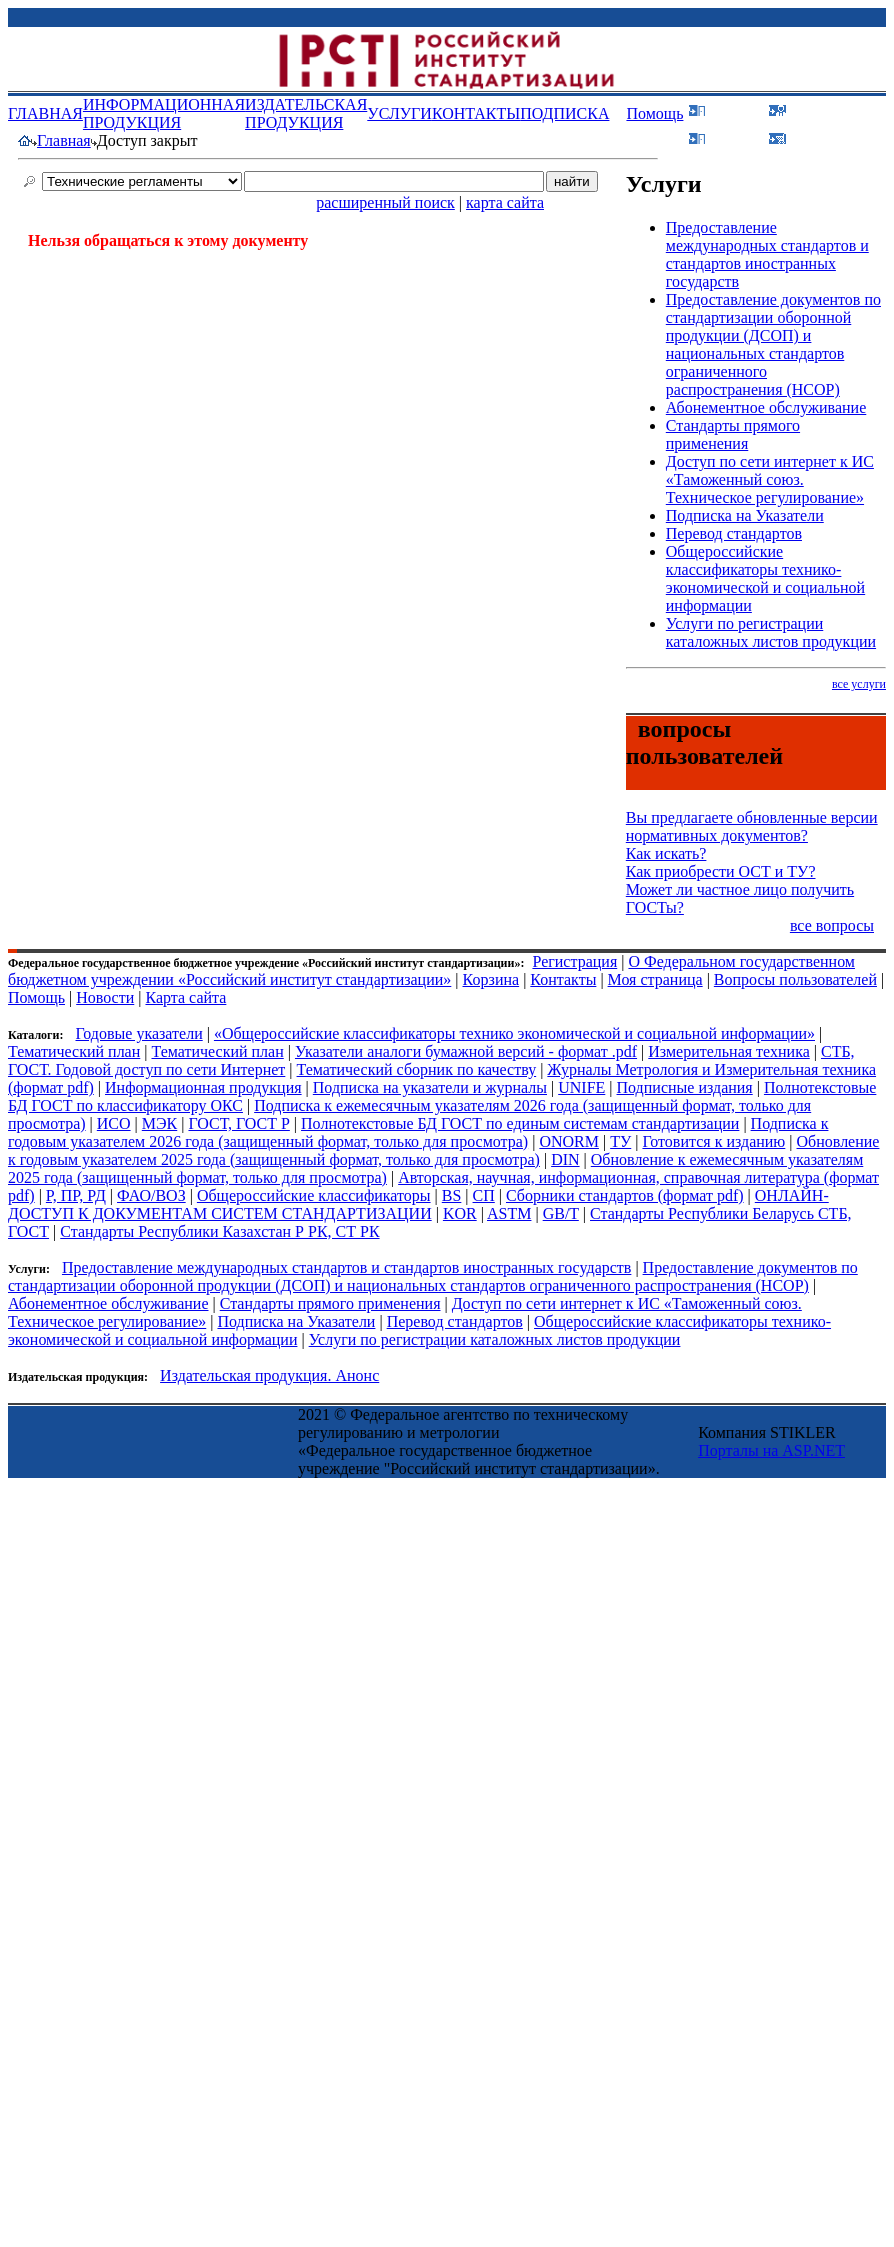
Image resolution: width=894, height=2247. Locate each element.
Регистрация (574, 961)
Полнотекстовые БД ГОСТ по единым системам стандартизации (520, 1123)
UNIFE (581, 1087)
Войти (737, 109)
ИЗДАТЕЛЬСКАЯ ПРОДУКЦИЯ (306, 113)
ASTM (509, 1213)
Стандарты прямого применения (733, 434)
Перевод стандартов (734, 533)
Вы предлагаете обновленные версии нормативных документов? (752, 826)
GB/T (561, 1213)
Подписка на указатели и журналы (430, 1087)
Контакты (563, 979)
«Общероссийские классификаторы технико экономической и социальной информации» (514, 1033)
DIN (565, 1159)
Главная (64, 140)
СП (484, 1195)
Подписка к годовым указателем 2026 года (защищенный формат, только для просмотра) (418, 1132)
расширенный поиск (385, 202)
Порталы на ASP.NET (771, 1450)
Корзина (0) (835, 137)
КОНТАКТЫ (476, 113)
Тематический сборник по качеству (417, 1069)
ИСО (114, 1123)
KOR (460, 1213)
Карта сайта (185, 997)
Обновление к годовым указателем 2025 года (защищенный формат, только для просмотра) (443, 1150)
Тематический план (74, 1051)
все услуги (859, 684)
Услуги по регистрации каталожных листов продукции (771, 632)
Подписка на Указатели (745, 515)
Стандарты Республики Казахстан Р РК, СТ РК (219, 1231)
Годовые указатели (138, 1033)
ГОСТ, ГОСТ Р (238, 1123)
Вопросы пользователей (795, 979)
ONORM (569, 1141)
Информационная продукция (203, 1087)
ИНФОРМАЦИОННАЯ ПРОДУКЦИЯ (164, 113)
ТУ (620, 1141)
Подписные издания (685, 1087)
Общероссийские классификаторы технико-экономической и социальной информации (765, 578)
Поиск (737, 137)
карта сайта (505, 202)
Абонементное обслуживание (766, 407)
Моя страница (655, 979)
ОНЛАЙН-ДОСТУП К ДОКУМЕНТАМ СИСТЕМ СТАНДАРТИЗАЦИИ (418, 1204)
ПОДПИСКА (564, 113)
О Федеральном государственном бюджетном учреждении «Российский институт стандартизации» (431, 970)
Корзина (491, 979)
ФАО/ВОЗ (151, 1195)
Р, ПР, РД (76, 1195)
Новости (105, 997)
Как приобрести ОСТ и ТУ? (721, 871)
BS (452, 1195)
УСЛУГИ (399, 113)
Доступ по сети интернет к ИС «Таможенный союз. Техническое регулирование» (770, 479)
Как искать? (666, 853)
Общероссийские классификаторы (314, 1195)
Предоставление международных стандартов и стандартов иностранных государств (767, 254)
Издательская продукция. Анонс (269, 1375)
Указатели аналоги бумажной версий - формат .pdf (466, 1051)
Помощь (654, 113)
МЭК (159, 1123)
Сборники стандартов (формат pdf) (625, 1195)
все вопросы (832, 925)
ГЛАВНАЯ (45, 113)
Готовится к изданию (713, 1141)
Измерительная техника (728, 1051)
